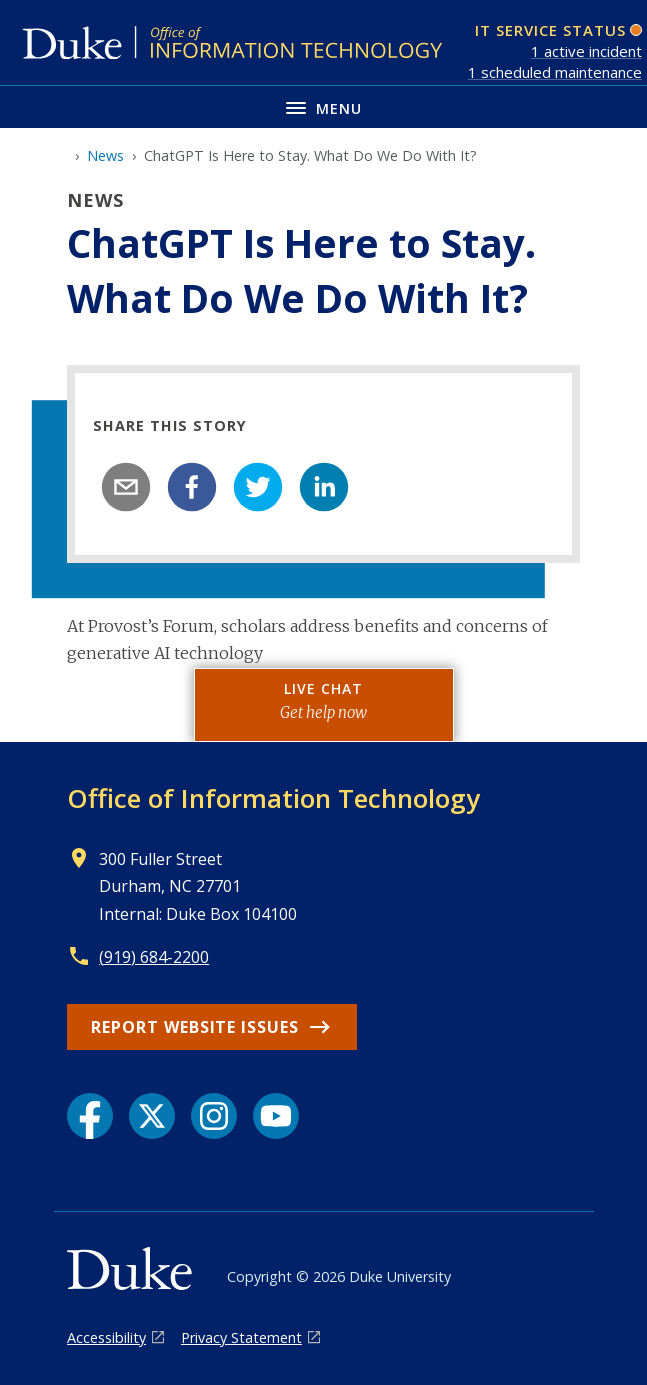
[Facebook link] (90, 1116)
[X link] (152, 1116)
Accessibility (106, 1337)
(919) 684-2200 (154, 957)
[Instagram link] (214, 1116)
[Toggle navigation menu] (323, 106)
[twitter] (258, 487)
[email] (126, 487)
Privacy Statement (241, 1337)
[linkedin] (324, 487)
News (105, 155)
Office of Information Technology (273, 798)
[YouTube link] (276, 1116)
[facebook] (192, 487)
